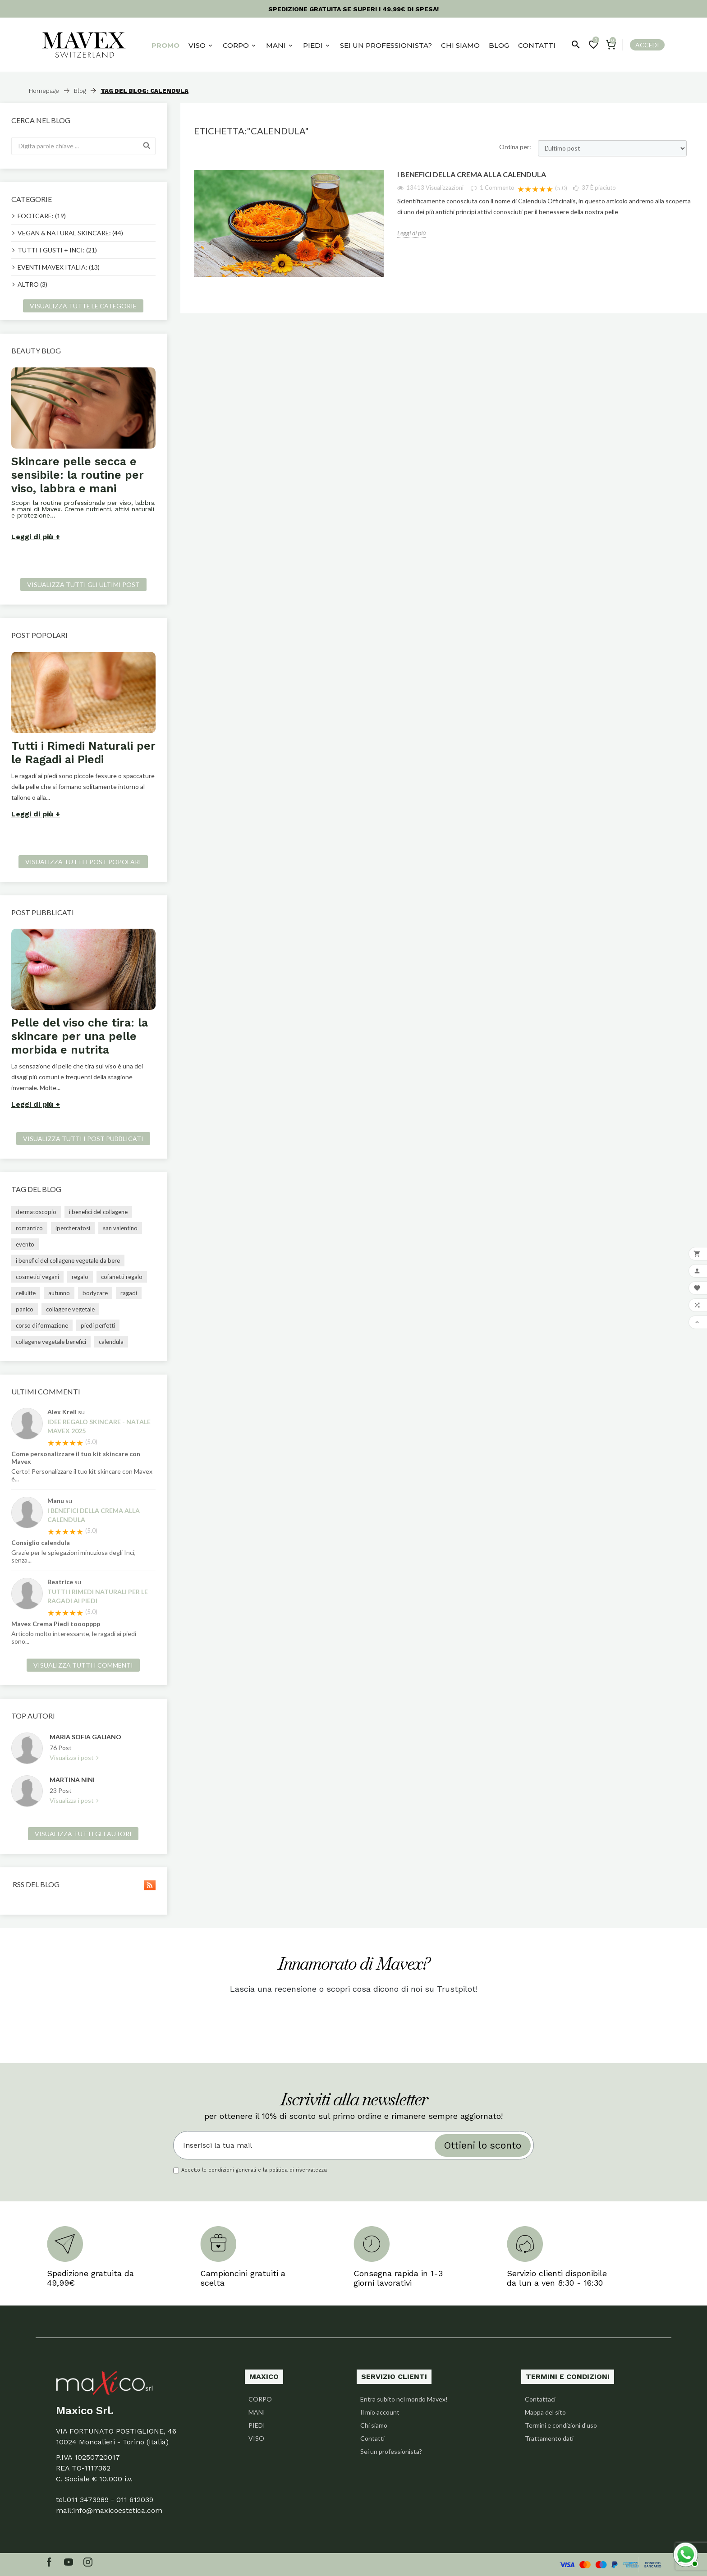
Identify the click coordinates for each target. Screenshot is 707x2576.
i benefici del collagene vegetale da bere (68, 1260)
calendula (111, 1341)
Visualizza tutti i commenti (83, 1665)
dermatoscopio (36, 1211)
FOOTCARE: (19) (42, 216)
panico (24, 1309)
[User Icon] (644, 44)
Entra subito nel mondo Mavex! (404, 2399)
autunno (59, 1293)
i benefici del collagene (98, 1211)
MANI (256, 2412)
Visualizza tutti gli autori (83, 1834)
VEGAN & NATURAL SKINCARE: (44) (70, 233)
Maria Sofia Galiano (85, 1737)
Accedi (647, 45)
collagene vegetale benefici (51, 1341)
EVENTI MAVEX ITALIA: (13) (59, 267)
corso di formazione (42, 1325)
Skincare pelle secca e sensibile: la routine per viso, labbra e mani (77, 475)
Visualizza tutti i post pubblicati (83, 1138)
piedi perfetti (98, 1325)
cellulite (26, 1293)
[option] (83, 455)
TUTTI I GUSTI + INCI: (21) (57, 250)
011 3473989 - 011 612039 (110, 2499)
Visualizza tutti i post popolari (83, 862)
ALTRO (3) (32, 284)
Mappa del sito (545, 2412)
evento (25, 1244)
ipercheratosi (72, 1228)
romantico (29, 1228)
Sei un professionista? (391, 2451)
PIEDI (256, 2425)
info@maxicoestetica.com (117, 2510)
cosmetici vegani (37, 1276)
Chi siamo (373, 2425)
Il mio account (379, 2412)
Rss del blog (83, 1884)
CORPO (260, 2399)
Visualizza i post (72, 1757)
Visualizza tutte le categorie (83, 306)
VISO (256, 2438)
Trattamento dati (549, 2438)
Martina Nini (72, 1779)
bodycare (95, 1293)
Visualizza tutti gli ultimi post (83, 584)
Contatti (372, 2438)
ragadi (128, 1293)
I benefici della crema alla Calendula (93, 1515)
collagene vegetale (70, 1309)
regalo (80, 1276)
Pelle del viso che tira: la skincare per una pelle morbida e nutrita (79, 1036)
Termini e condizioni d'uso (561, 2425)
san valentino (120, 1228)
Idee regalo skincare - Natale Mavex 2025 (99, 1426)
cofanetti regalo (121, 1276)
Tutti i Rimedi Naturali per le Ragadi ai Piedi (83, 752)
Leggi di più (32, 536)
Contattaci (540, 2399)
